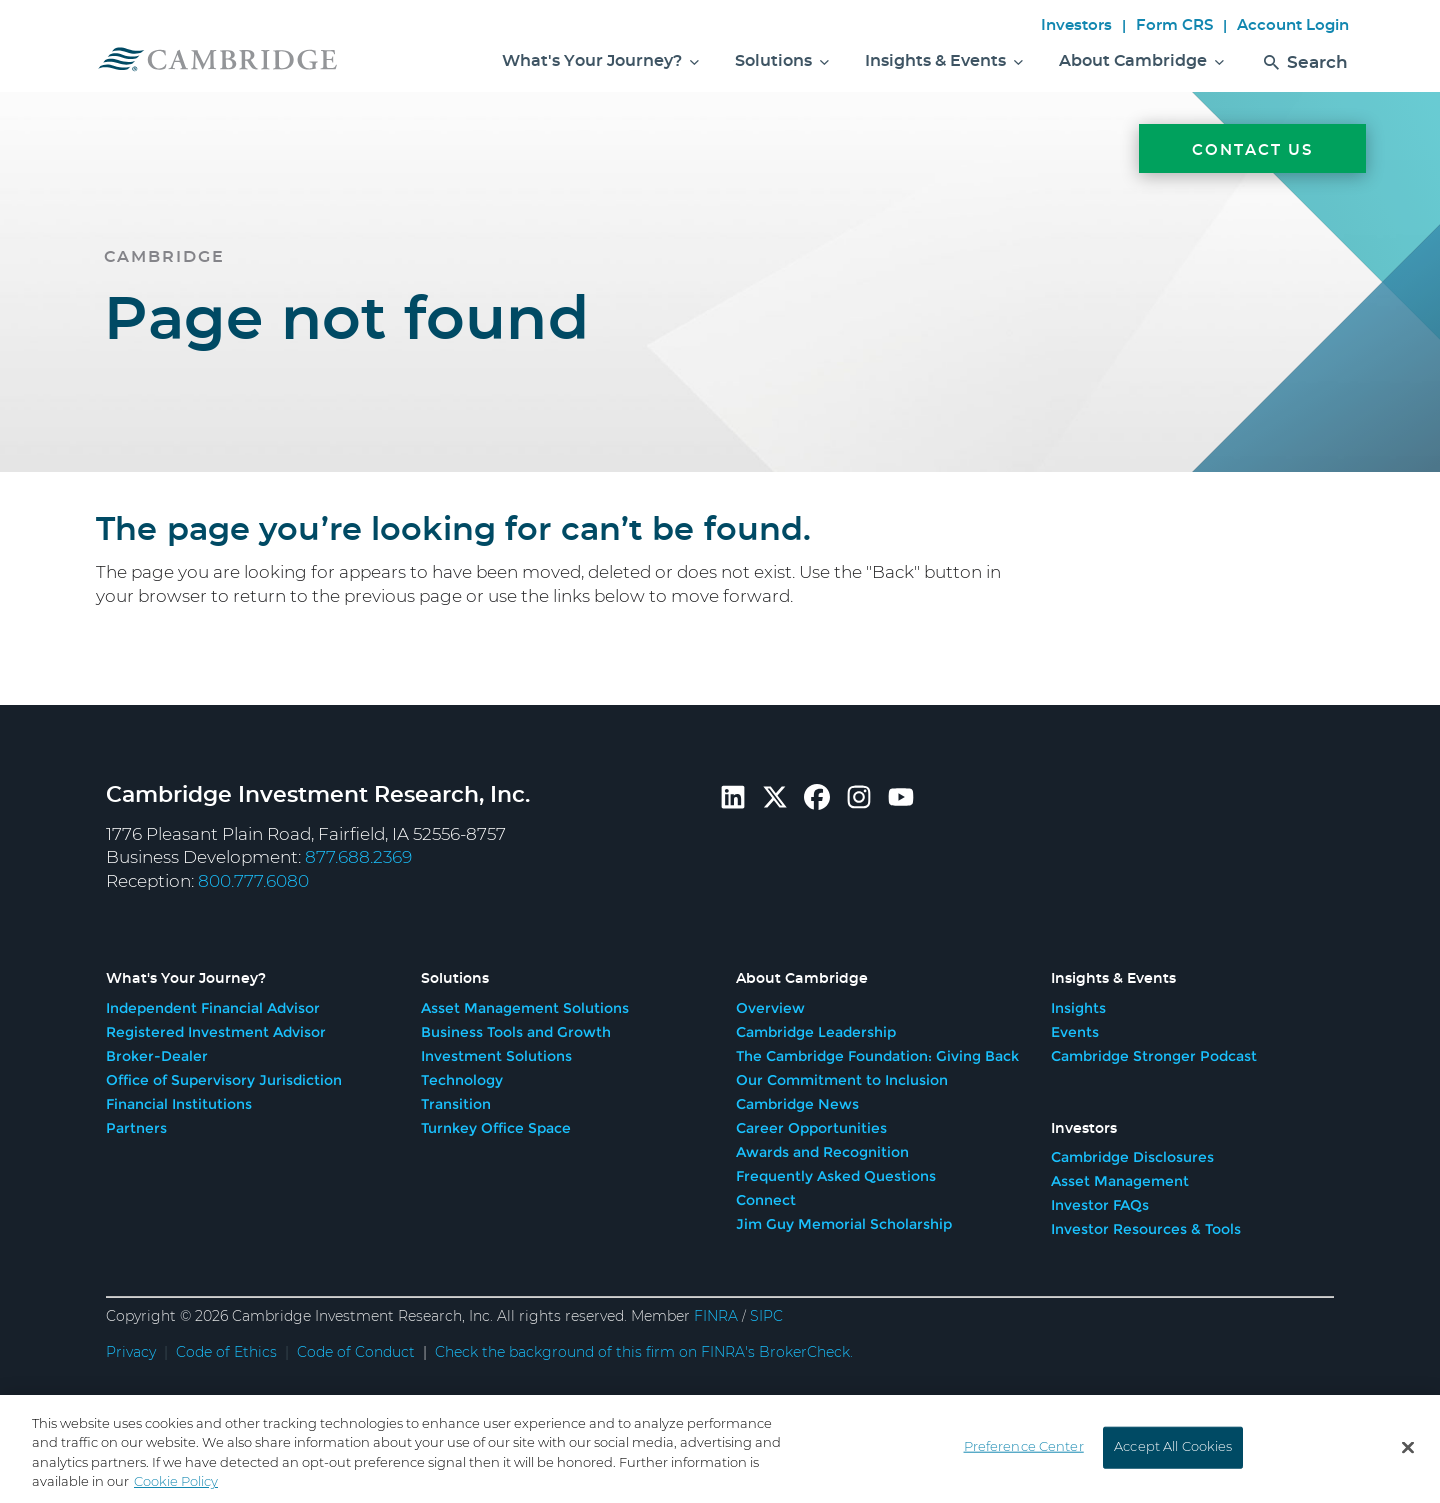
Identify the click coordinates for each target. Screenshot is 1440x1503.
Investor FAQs (1100, 1205)
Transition (456, 1104)
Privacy (131, 1353)
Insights (1078, 1008)
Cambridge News (797, 1104)
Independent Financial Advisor (213, 1008)
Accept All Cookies (1173, 1450)
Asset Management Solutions (525, 1008)
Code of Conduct (356, 1353)
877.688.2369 (358, 857)
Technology (462, 1080)
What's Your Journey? (600, 61)
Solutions (782, 61)
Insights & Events (944, 61)
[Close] (1408, 1451)
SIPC (766, 1317)
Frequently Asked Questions (836, 1176)
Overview (770, 1008)
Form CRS (1174, 25)
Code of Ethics (226, 1353)
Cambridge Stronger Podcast (1154, 1056)
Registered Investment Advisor (216, 1032)
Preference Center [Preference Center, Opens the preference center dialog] (1024, 1450)
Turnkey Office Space (496, 1128)
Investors (1076, 25)
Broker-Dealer (157, 1056)
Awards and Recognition (822, 1152)
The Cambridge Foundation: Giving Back (877, 1056)
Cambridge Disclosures (1132, 1157)
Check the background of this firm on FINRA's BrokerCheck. (644, 1353)
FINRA (716, 1317)
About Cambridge (1141, 61)
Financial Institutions (179, 1104)
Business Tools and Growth (516, 1032)
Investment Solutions (496, 1056)
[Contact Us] (1252, 522)
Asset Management (1120, 1181)
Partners (136, 1128)
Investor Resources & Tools (1146, 1229)
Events (1075, 1032)
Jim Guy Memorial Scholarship (844, 1224)
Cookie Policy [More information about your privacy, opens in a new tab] (176, 1486)
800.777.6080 (253, 881)
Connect (766, 1200)
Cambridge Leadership (816, 1032)
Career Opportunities (811, 1128)
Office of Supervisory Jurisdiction (224, 1080)
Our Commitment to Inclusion (842, 1080)
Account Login (1293, 25)
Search (1306, 67)
